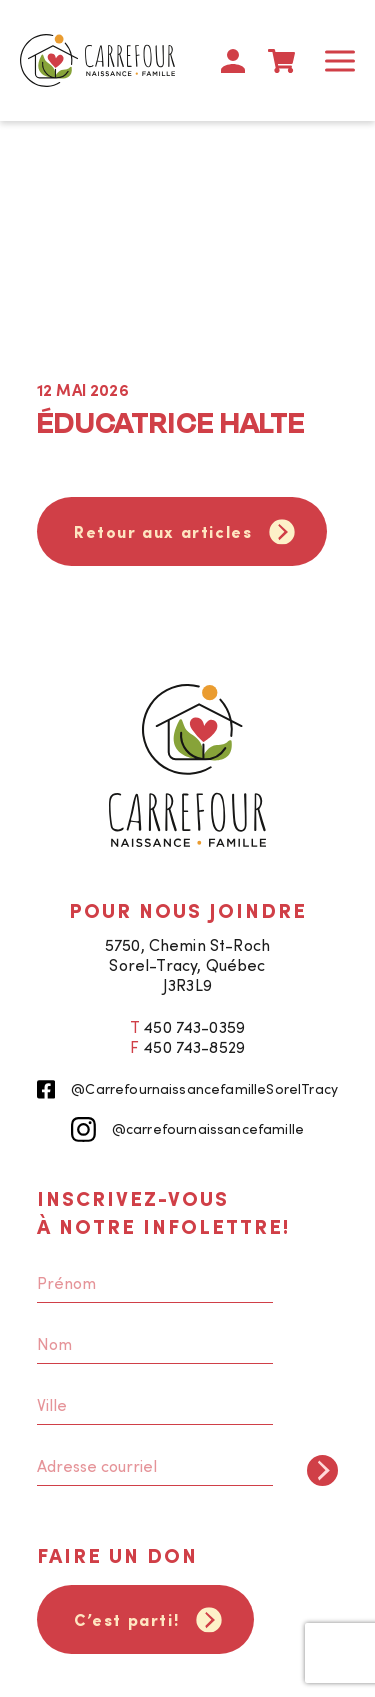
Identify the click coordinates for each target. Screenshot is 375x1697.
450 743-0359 (194, 1027)
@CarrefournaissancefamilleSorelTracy (187, 1089)
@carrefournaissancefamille (187, 1129)
